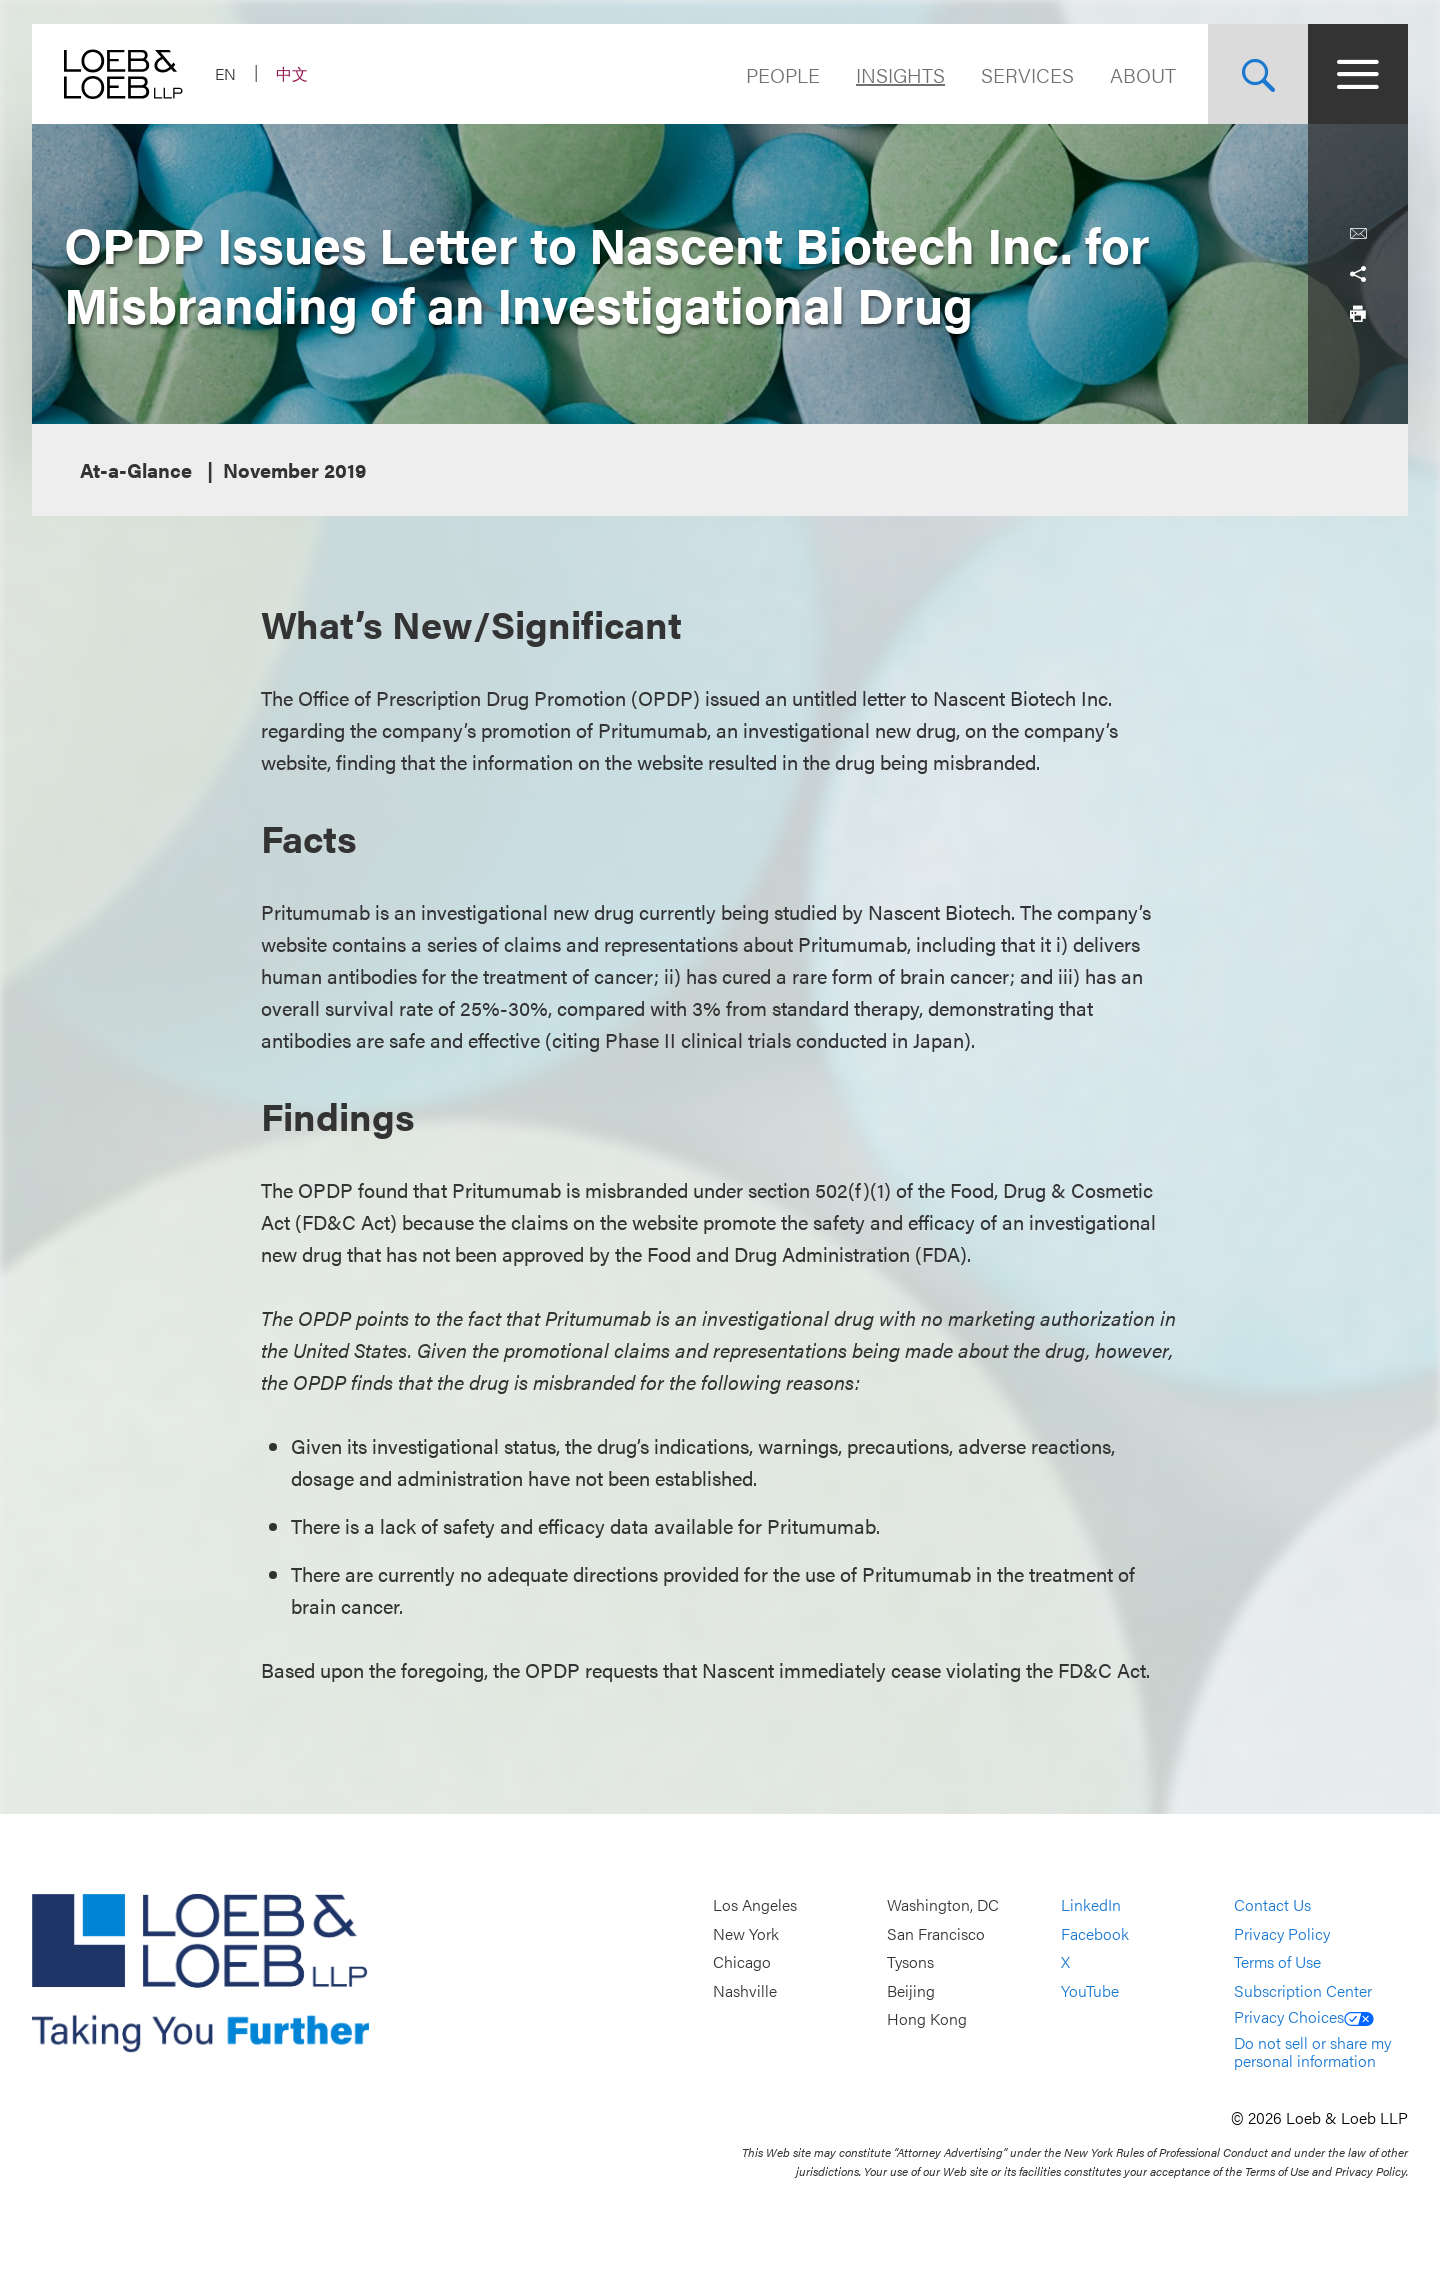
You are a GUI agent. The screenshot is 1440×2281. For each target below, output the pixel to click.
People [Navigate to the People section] (783, 74)
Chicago (742, 1962)
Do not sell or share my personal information (1312, 2051)
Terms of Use (1277, 1962)
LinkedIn (1091, 1904)
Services (1027, 74)
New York (746, 1933)
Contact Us (1272, 1904)
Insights (900, 74)
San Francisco (936, 1933)
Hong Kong (927, 2019)
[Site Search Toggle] (1258, 74)
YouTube (1090, 1990)
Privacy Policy (1282, 1933)
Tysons (910, 1962)
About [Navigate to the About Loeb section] (1143, 74)
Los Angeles (755, 1904)
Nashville (745, 1990)
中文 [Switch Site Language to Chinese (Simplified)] (292, 73)
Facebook (1095, 1933)
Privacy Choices (1304, 2016)
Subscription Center (1303, 1990)
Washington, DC (943, 1904)
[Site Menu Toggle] (1358, 74)
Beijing (911, 1990)
